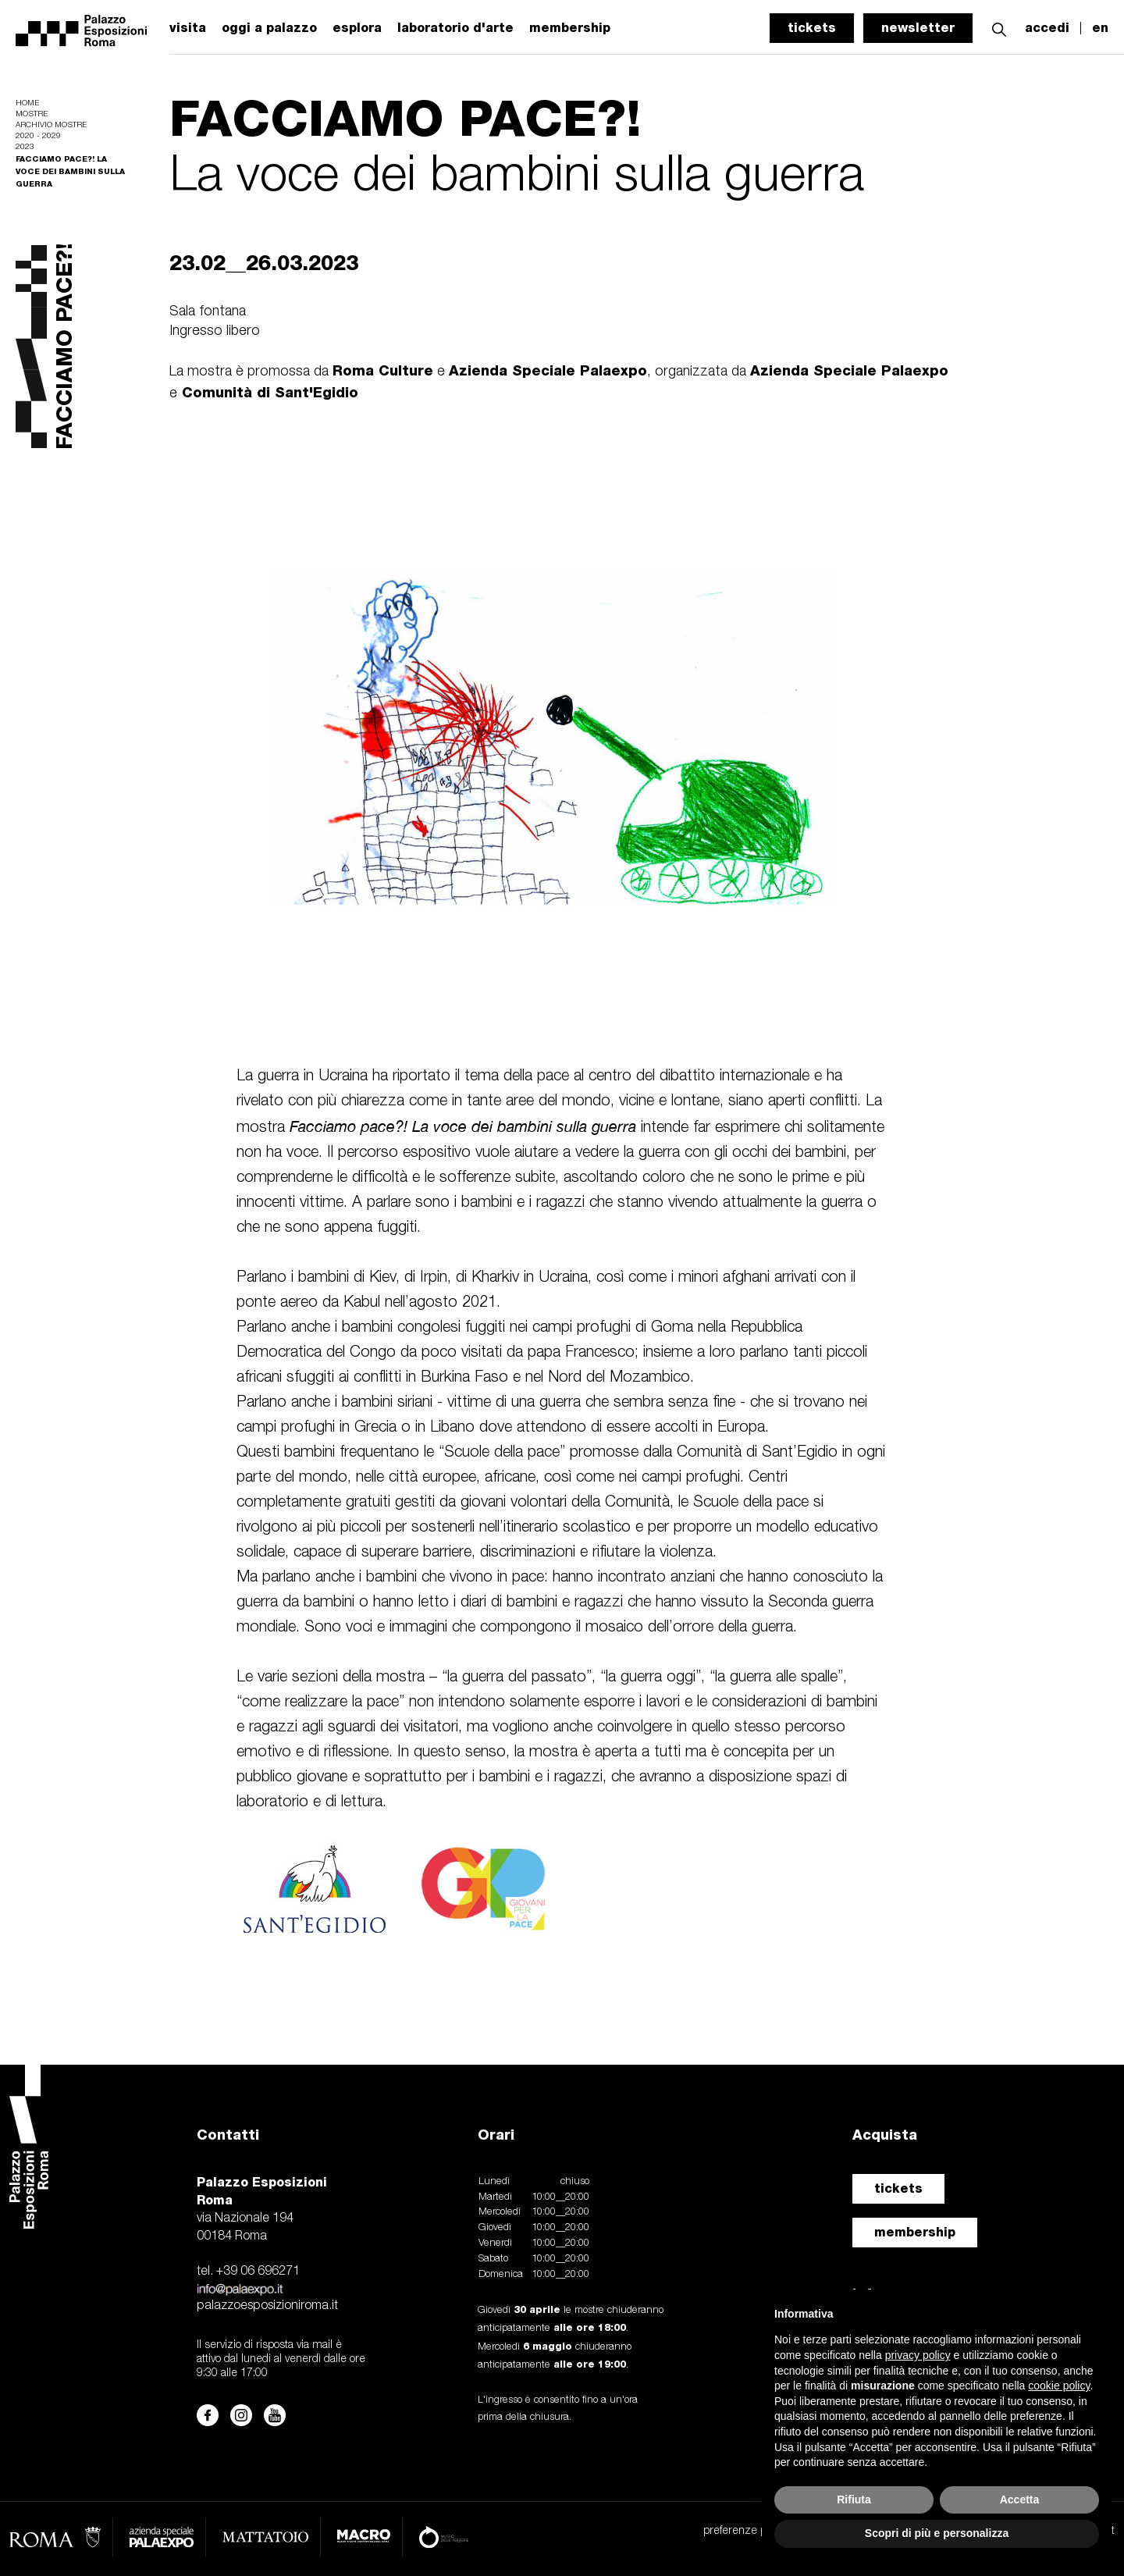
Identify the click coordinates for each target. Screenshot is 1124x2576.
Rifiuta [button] (854, 2499)
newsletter (918, 27)
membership (914, 2232)
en (1100, 28)
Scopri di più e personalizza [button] (936, 2533)
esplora (357, 28)
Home (27, 103)
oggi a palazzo (269, 28)
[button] (999, 28)
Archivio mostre (51, 125)
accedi (1047, 28)
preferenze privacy (748, 2531)
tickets (812, 27)
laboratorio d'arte (455, 28)
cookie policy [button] (1059, 2385)
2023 (25, 147)
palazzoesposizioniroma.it (267, 2305)
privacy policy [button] (918, 2355)
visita (187, 28)
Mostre (32, 114)
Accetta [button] (1020, 2499)
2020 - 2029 (38, 136)
